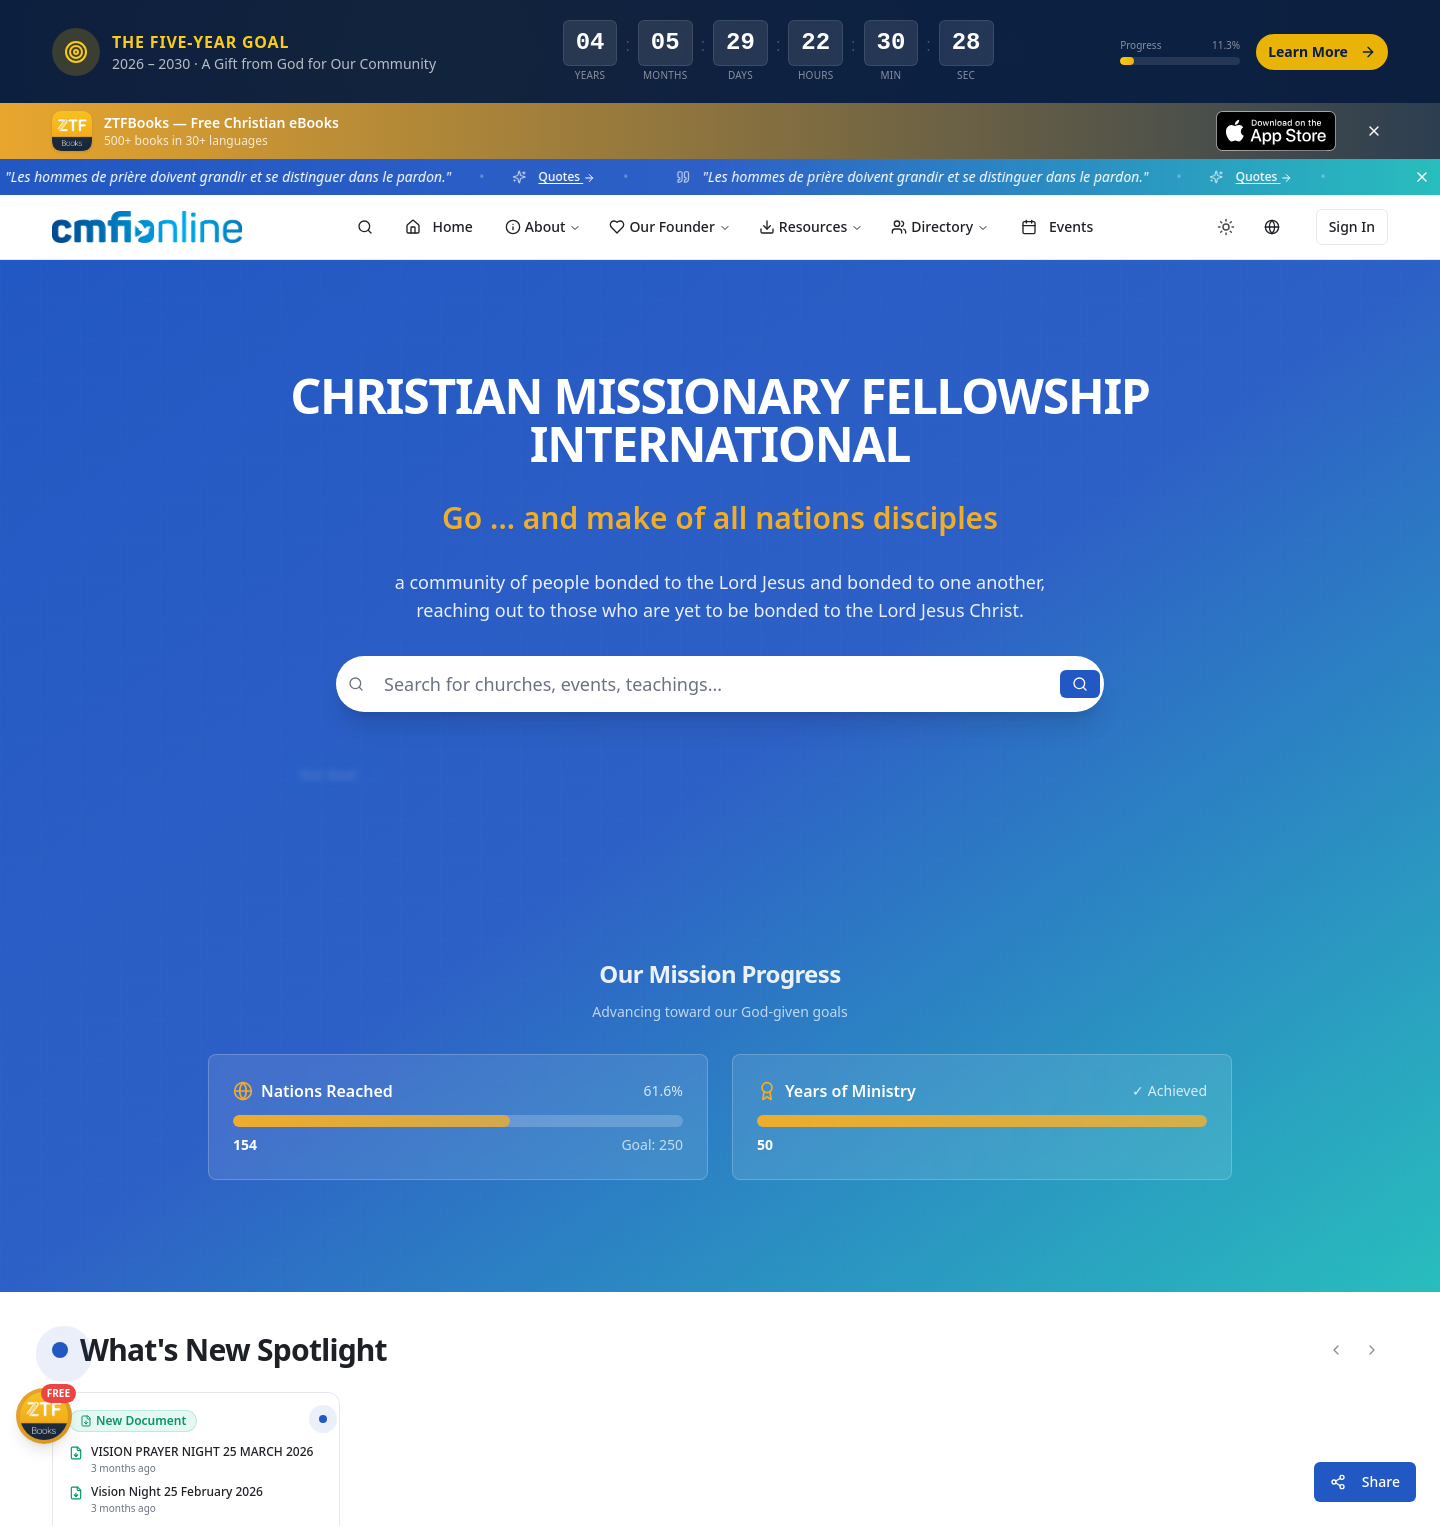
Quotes (573, 177)
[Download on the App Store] (1276, 131)
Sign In (1352, 226)
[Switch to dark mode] (1226, 227)
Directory (940, 226)
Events (1057, 226)
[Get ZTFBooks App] (44, 1416)
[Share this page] (1365, 1482)
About (543, 226)
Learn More (1322, 51)
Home (439, 226)
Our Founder (669, 226)
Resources (811, 226)
